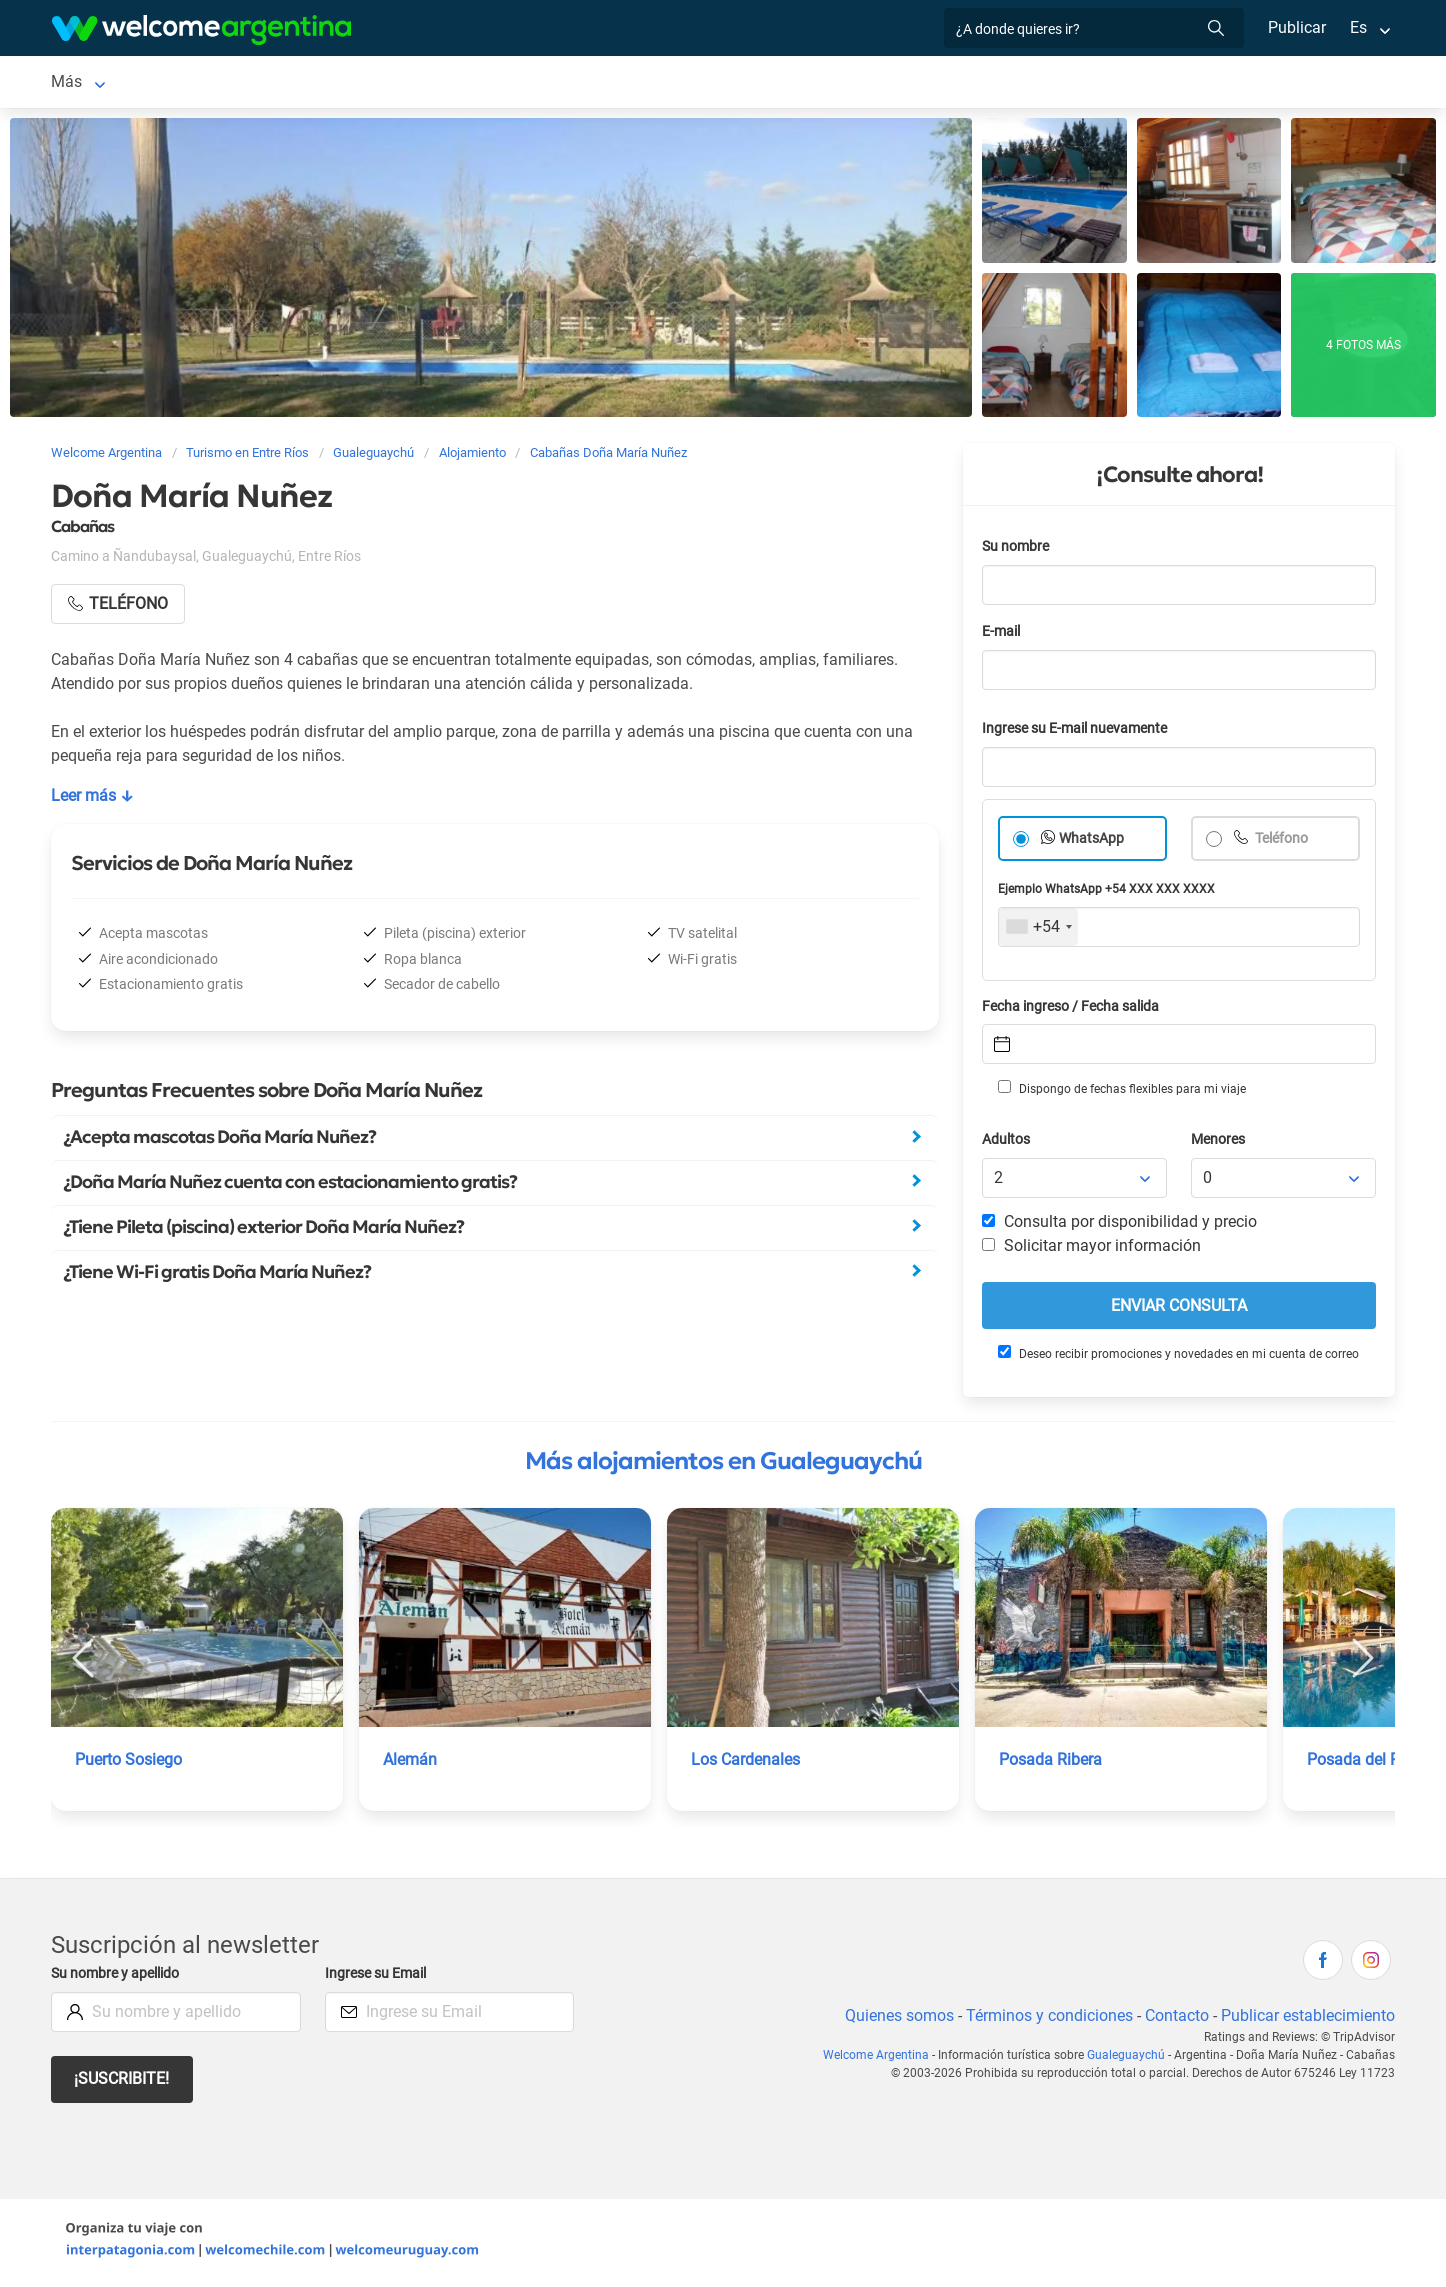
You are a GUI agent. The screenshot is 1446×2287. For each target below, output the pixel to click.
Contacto (1174, 2019)
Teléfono (1282, 842)
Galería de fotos (903, 83)
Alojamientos (235, 83)
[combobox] (1038, 931)
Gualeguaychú (101, 83)
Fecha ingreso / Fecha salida (1074, 1010)
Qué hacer (659, 83)
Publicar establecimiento (1307, 2019)
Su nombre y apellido (119, 1977)
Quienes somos (893, 2019)
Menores (1219, 1143)
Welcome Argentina (886, 2059)
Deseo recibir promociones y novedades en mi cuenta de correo (1177, 1357)
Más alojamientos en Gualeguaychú (723, 1465)
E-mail (1003, 635)
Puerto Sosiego (130, 1763)
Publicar (1296, 27)
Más (1149, 83)
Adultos (1007, 1143)
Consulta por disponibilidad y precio (1120, 1225)
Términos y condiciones (1045, 2019)
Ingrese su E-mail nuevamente (1080, 732)
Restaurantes (552, 83)
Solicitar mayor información (1091, 1249)
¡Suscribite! (122, 2082)
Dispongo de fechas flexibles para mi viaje (1120, 1092)
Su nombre (1017, 550)
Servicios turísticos (412, 83)
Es (1358, 27)
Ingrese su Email (378, 1977)
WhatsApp (1092, 842)
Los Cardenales (746, 1763)
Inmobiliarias (765, 83)
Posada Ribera (1051, 1763)
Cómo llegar (1066, 83)
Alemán (410, 1763)
